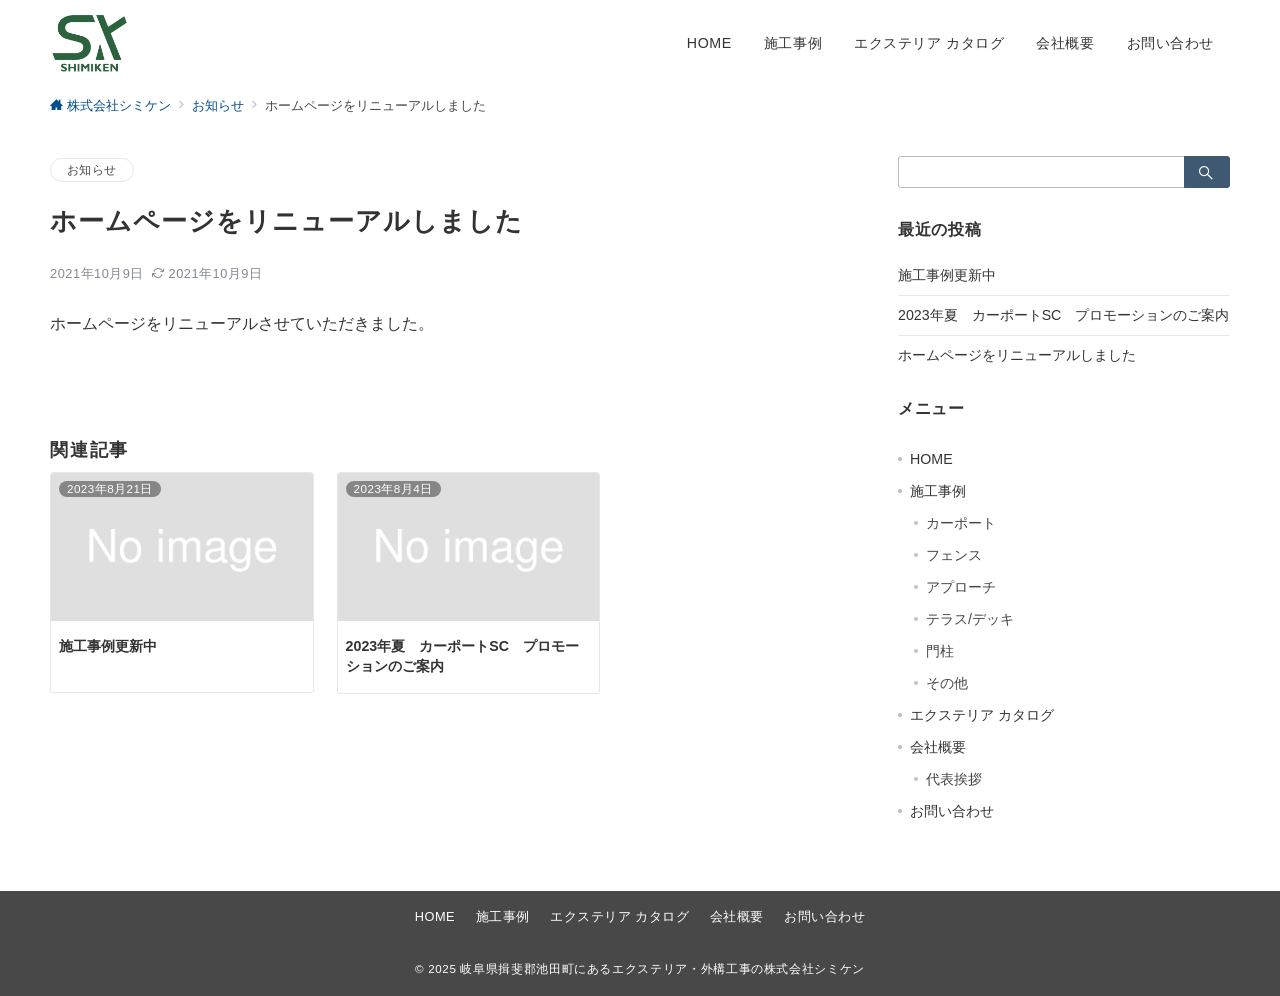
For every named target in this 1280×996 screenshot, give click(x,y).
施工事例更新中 (947, 275)
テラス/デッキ (970, 619)
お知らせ (92, 169)
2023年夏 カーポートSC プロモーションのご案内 (1063, 315)
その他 (947, 683)
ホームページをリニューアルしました (1017, 355)
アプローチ (961, 587)
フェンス (954, 555)
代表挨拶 (954, 779)
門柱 (940, 651)
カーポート (961, 523)
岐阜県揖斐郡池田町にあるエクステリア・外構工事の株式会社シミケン (662, 968)
